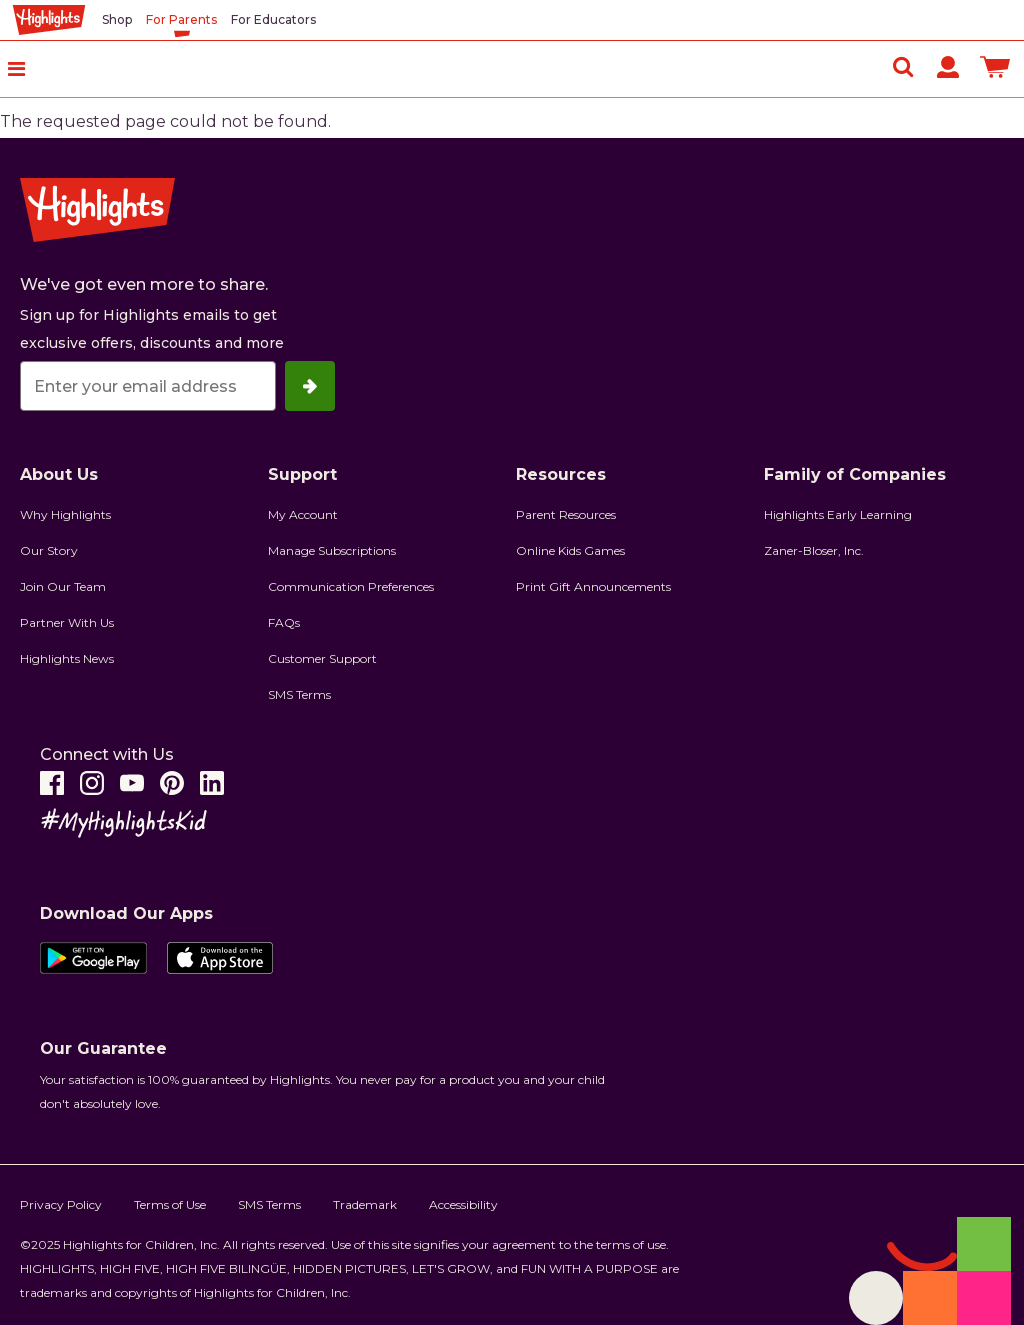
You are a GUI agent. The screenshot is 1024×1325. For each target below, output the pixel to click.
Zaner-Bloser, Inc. (814, 550)
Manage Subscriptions (332, 550)
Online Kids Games (570, 550)
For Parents (181, 19)
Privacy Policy (61, 1204)
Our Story (49, 550)
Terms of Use (170, 1204)
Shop (117, 19)
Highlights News (67, 658)
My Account (303, 514)
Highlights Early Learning (838, 514)
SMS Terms (299, 694)
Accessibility (463, 1204)
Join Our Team (63, 586)
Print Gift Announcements (593, 586)
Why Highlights (65, 514)
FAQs (284, 622)
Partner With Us (67, 622)
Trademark (365, 1204)
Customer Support (322, 658)
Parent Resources (566, 514)
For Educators (273, 19)
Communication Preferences (351, 586)
